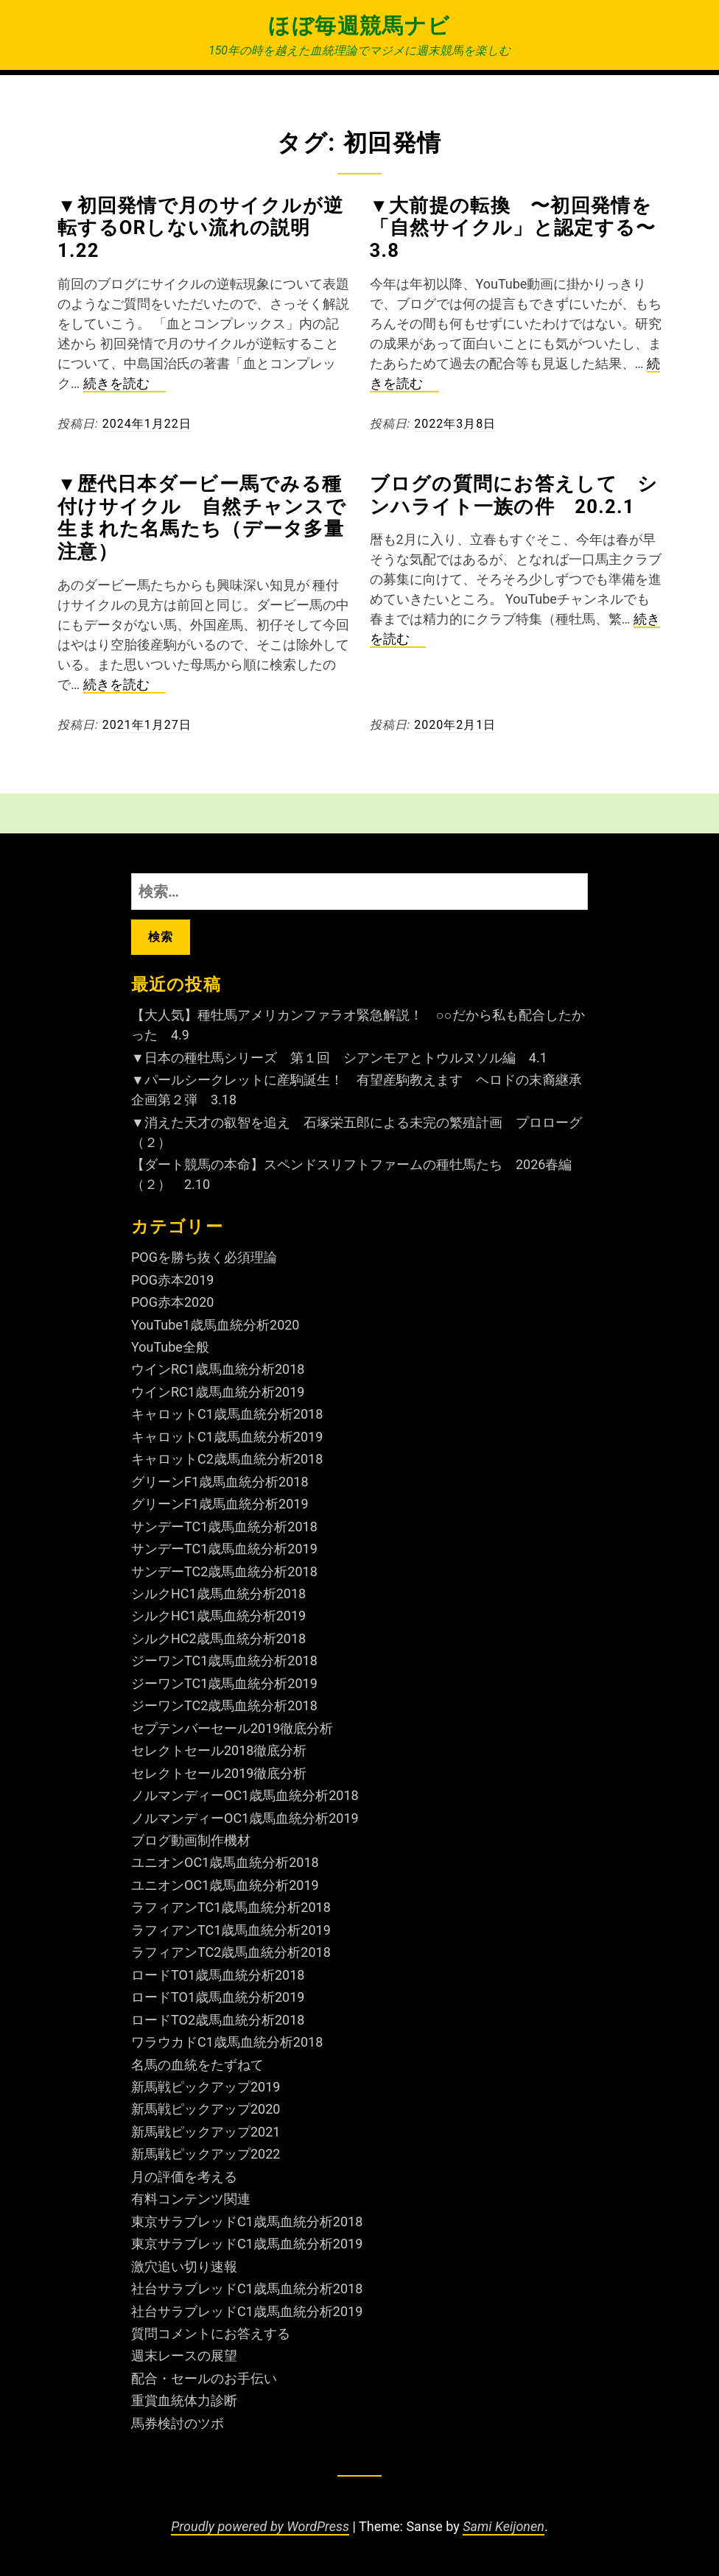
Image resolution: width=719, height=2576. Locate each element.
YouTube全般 (170, 1347)
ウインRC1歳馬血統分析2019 (217, 1392)
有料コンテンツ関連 (190, 2198)
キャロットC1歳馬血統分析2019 (227, 1436)
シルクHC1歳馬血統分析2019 (218, 1615)
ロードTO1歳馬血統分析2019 (217, 1997)
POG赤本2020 (172, 1302)
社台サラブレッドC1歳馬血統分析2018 (246, 2288)
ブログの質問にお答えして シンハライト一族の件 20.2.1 (514, 495)
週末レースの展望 (184, 2355)
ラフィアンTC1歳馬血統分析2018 (231, 1907)
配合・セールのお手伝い (204, 2378)
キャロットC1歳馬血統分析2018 (227, 1414)
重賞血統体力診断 (184, 2400)
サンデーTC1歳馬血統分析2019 (224, 1548)
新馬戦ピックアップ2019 (205, 2087)
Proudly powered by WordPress (260, 2526)
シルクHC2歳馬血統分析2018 (218, 1638)
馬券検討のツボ (177, 2423)
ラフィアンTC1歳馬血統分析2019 (231, 1930)
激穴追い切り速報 (184, 2266)
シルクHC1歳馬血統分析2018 (218, 1593)
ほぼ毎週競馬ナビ (359, 25)
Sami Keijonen (503, 2526)
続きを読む (124, 383)
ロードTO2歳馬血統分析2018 (217, 2020)
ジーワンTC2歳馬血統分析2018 (224, 1705)
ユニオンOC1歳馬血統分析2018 (225, 1862)
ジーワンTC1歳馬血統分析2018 (224, 1660)
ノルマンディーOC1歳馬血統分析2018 (245, 1795)
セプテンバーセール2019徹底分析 (232, 1728)
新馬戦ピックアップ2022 (205, 2154)
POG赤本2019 (172, 1280)
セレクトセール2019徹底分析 (218, 1773)
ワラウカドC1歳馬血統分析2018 (227, 2042)
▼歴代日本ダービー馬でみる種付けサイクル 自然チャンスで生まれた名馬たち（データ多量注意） (201, 517)
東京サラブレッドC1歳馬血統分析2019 (246, 2243)
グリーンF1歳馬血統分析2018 (220, 1481)
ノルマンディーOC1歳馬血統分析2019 (245, 1818)
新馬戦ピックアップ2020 (205, 2109)
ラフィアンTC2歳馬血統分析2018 (231, 1952)
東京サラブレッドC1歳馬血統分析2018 (246, 2221)
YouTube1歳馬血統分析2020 (215, 1325)
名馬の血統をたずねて (197, 2064)
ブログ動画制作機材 (190, 1840)
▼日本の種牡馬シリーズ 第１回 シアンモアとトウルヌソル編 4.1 (339, 1057)
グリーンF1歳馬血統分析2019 (220, 1503)
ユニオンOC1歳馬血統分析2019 (225, 1885)
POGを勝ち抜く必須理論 (204, 1257)
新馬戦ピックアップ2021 (205, 2131)
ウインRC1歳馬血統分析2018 (217, 1369)
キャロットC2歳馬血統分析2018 (227, 1459)
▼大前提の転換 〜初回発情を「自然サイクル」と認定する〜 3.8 (523, 228)
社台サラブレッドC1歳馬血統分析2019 (246, 2311)
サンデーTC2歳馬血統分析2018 (224, 1571)
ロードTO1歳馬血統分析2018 (217, 1975)
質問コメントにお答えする (210, 2333)
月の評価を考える (184, 2176)
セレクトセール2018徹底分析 (218, 1750)
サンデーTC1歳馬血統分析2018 (224, 1526)
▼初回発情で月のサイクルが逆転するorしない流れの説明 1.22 (200, 228)
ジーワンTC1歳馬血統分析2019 (224, 1683)
